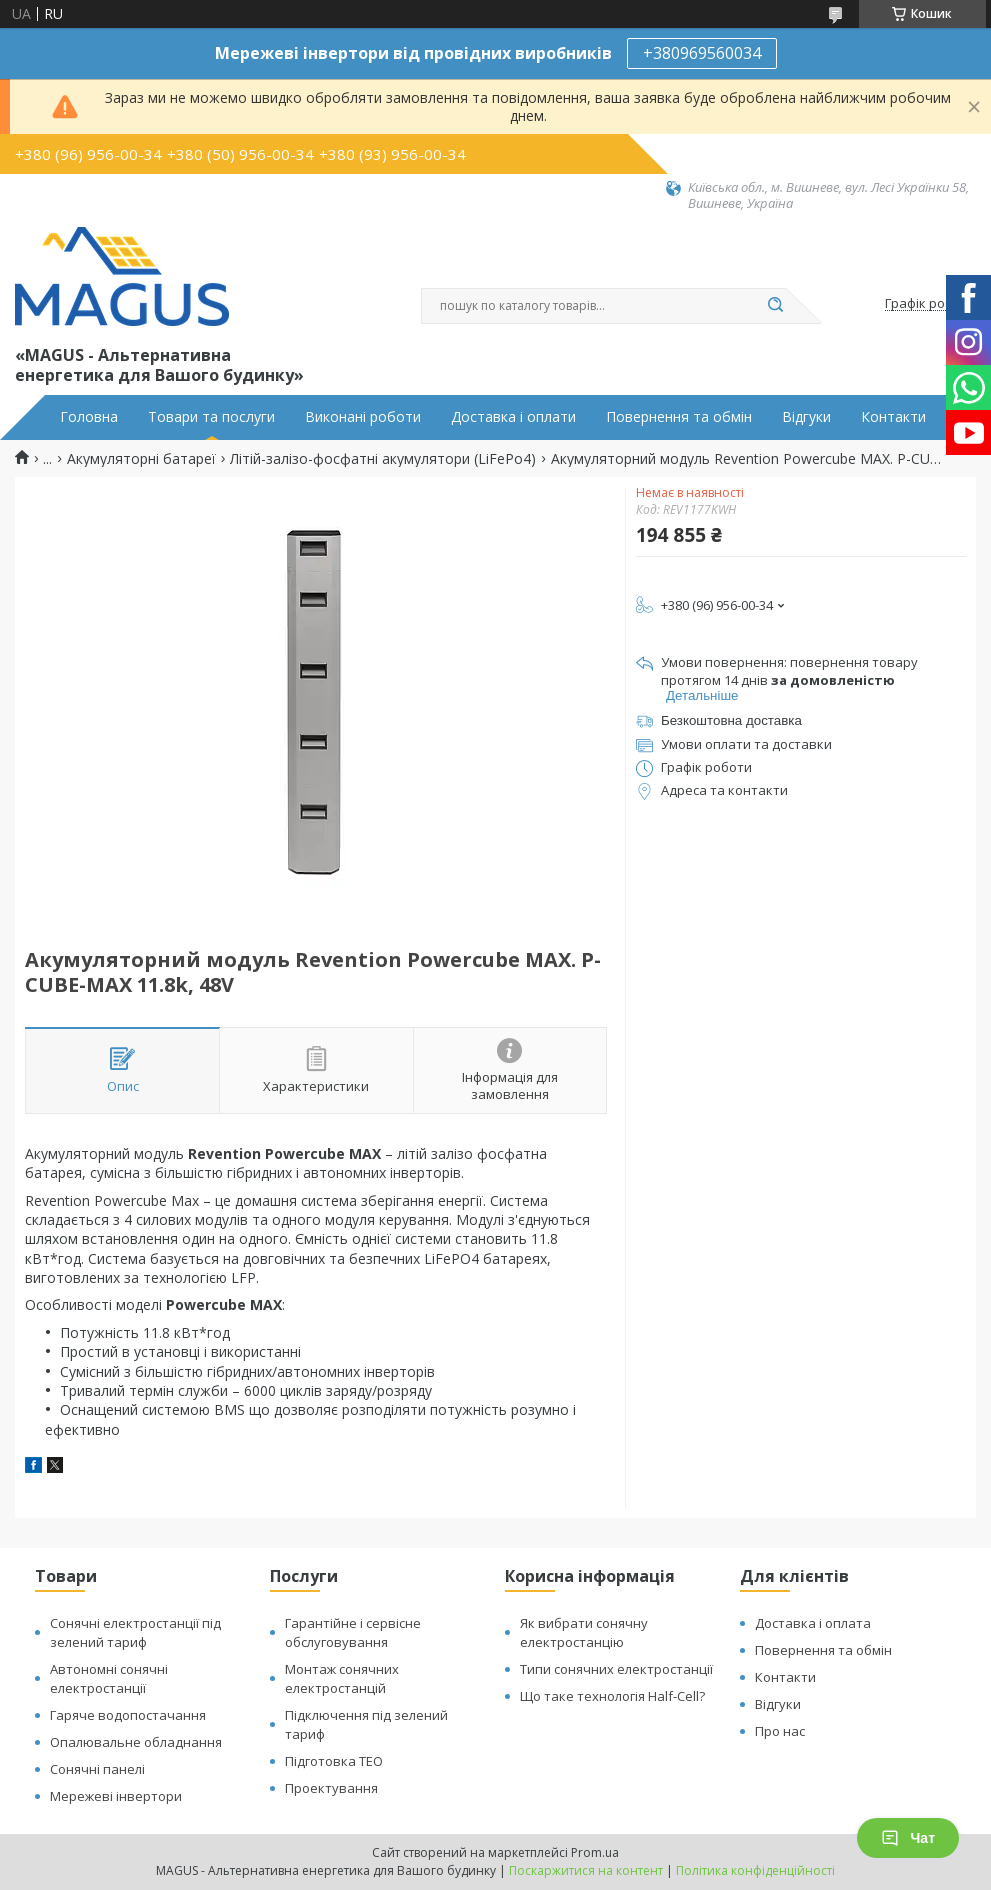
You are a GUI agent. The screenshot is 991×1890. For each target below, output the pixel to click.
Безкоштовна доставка (731, 720)
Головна (89, 417)
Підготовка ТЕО (334, 1761)
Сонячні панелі (97, 1769)
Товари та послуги (211, 417)
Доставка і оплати (513, 417)
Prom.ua (595, 1852)
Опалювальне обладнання (136, 1742)
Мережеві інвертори (116, 1796)
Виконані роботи (363, 417)
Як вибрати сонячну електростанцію (584, 1632)
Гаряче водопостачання (128, 1715)
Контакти (893, 417)
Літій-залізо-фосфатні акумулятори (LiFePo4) (383, 459)
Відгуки (806, 417)
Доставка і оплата (813, 1623)
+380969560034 (702, 53)
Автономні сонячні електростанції (109, 1678)
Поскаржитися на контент (586, 1870)
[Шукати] (776, 306)
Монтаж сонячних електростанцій (342, 1678)
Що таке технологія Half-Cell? (612, 1696)
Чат (908, 1838)
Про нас (780, 1731)
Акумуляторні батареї (141, 459)
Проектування (331, 1788)
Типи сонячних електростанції (616, 1669)
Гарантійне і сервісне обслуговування (353, 1632)
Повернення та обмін (679, 417)
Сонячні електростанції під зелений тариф (135, 1632)
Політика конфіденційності (755, 1870)
